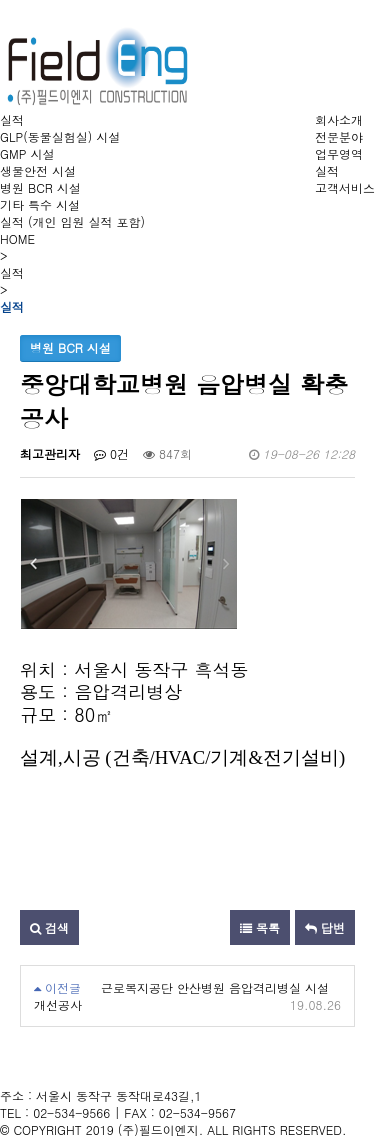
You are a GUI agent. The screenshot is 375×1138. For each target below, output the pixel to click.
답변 (325, 927)
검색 (49, 927)
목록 (260, 927)
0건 (111, 453)
